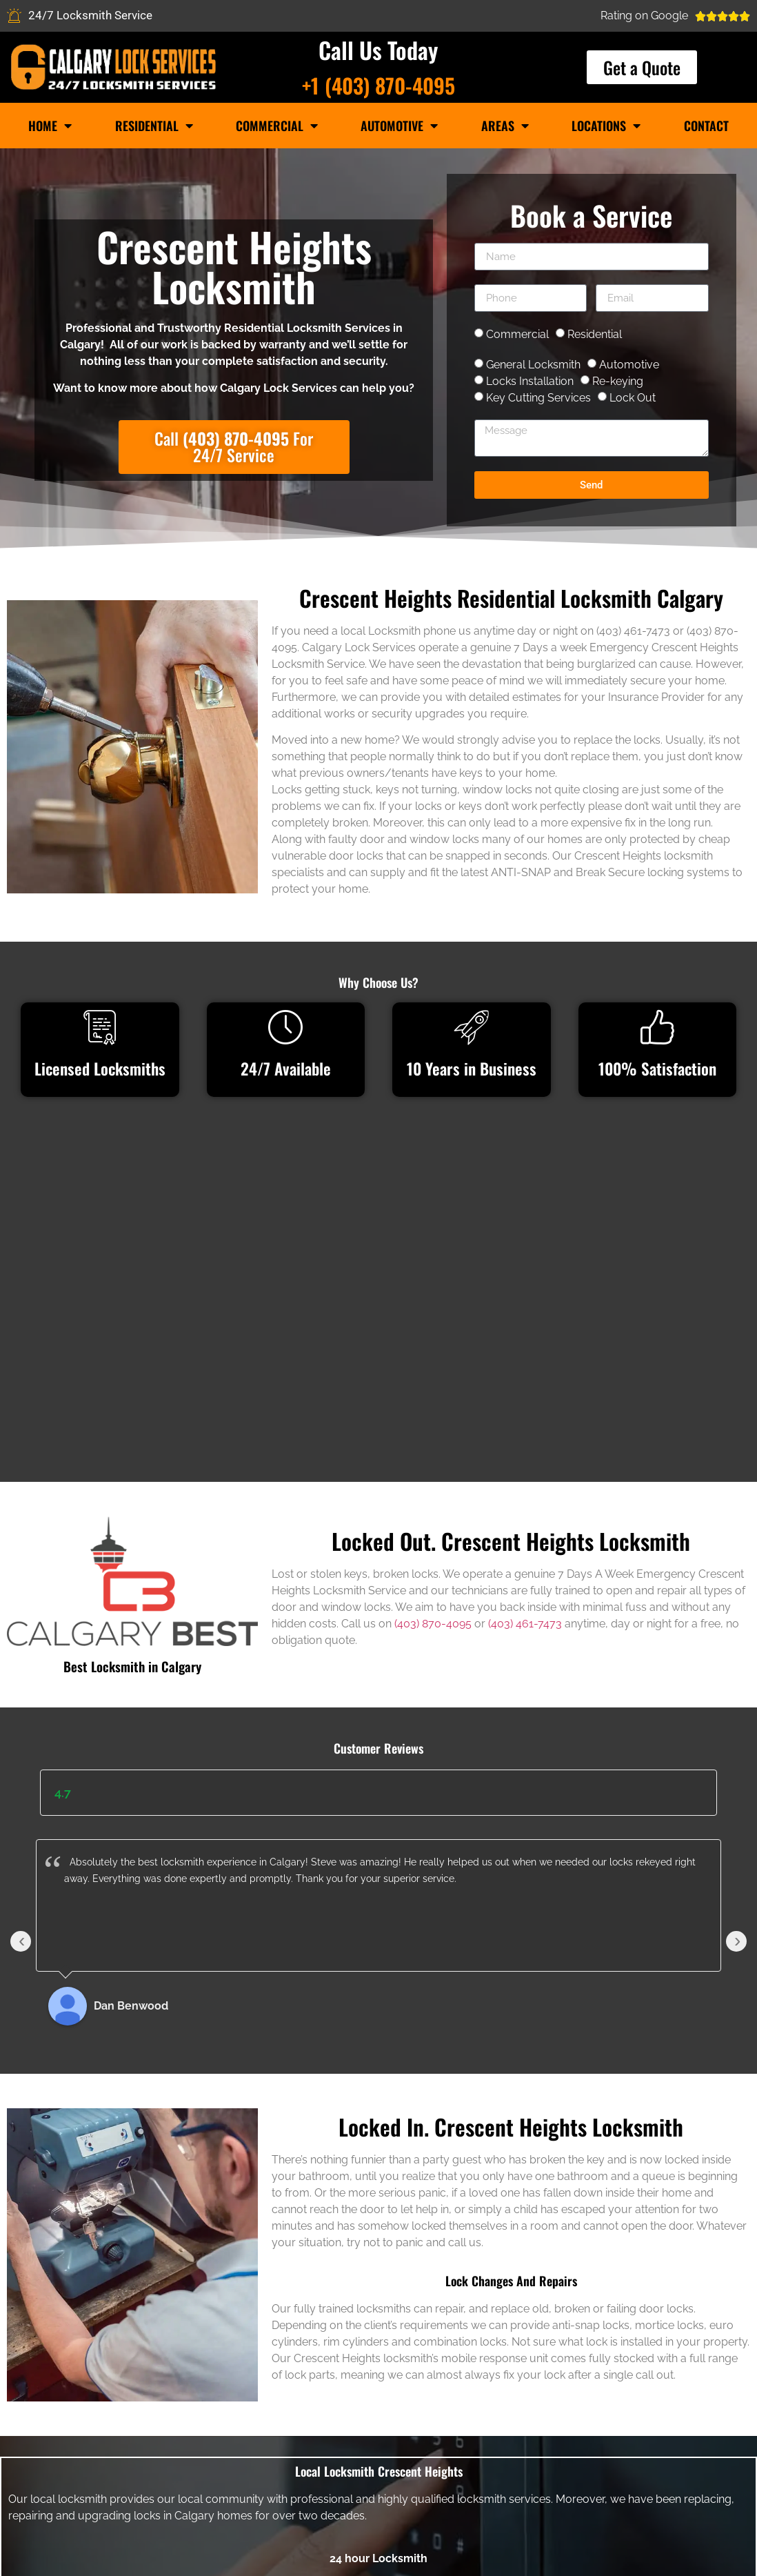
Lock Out (632, 397)
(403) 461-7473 (525, 1389)
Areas (505, 125)
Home (50, 125)
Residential (154, 125)
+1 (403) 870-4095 (378, 85)
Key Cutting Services (538, 397)
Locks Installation (530, 381)
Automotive (399, 125)
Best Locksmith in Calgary (132, 1430)
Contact (706, 126)
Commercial (277, 125)
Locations (606, 125)
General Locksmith (533, 364)
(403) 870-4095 (433, 1389)
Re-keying (617, 381)
